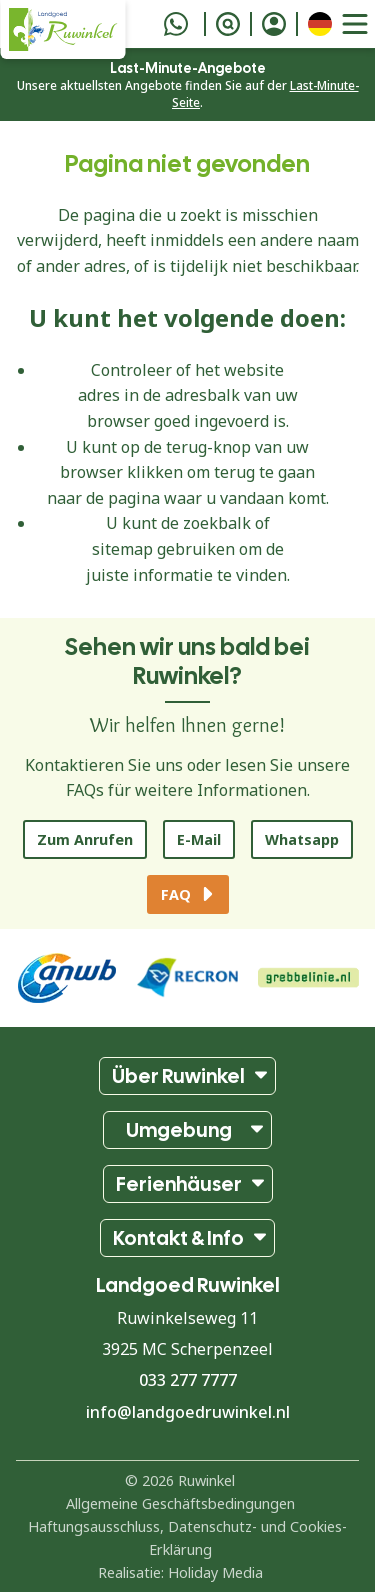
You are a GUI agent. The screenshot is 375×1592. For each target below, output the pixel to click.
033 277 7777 (188, 1380)
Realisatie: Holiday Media (180, 1572)
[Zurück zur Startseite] (62, 29)
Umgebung (179, 1130)
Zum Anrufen (85, 839)
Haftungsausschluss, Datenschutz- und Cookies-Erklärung (187, 1538)
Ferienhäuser (179, 1184)
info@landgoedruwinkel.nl (188, 1412)
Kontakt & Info (178, 1238)
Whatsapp (302, 839)
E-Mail (199, 839)
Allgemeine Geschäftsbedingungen (180, 1503)
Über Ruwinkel (178, 1076)
